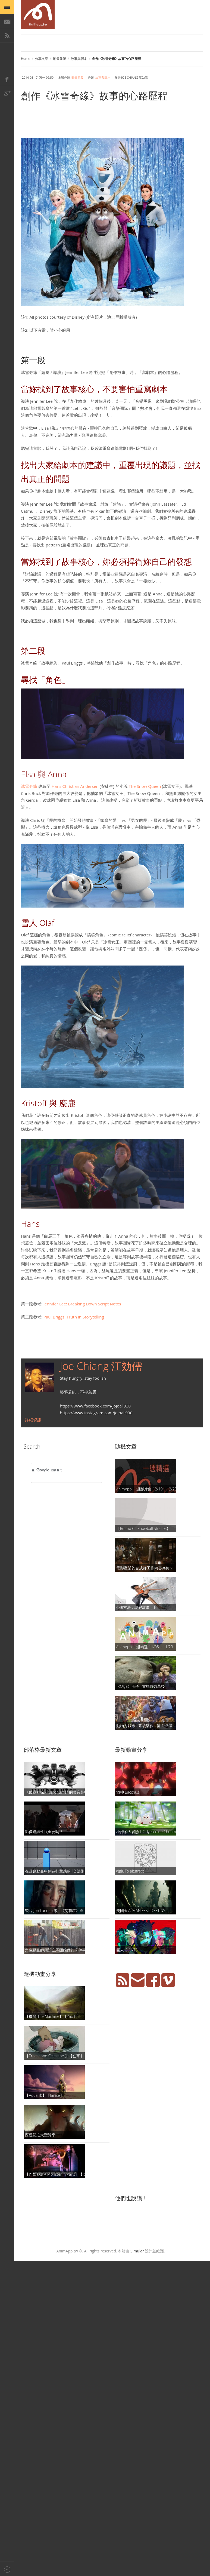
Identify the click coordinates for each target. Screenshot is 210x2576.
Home (25, 58)
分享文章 (41, 58)
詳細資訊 (33, 1419)
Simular (137, 2251)
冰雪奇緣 (29, 786)
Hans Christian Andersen (75, 786)
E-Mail (7, 21)
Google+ (7, 93)
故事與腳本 (79, 58)
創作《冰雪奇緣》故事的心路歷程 (94, 95)
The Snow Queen (144, 786)
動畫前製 (59, 58)
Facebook (7, 79)
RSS (7, 35)
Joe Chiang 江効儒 (101, 1366)
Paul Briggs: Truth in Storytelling (73, 1317)
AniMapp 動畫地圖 (38, 14)
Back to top (7, 2569)
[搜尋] (59, 1470)
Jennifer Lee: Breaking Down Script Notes (82, 1304)
